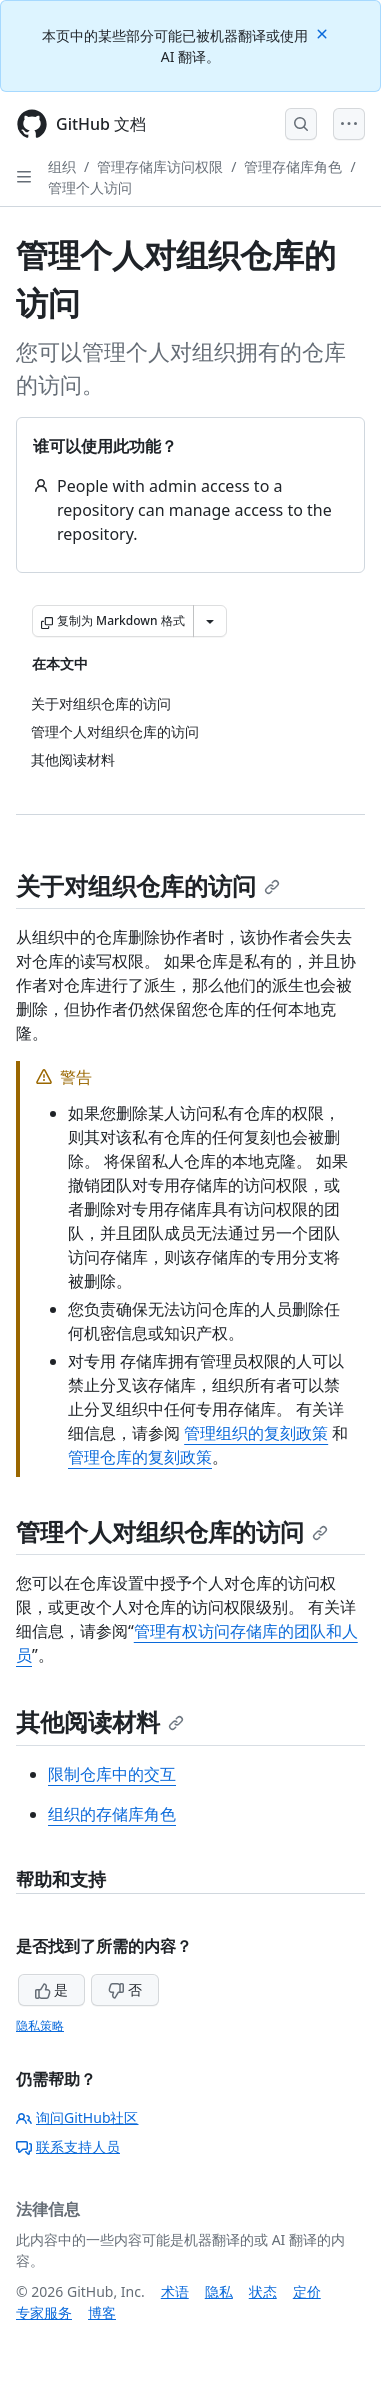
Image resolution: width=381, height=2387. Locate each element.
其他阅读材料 (100, 1721)
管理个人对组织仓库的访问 (172, 1531)
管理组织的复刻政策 (256, 1433)
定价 (307, 2291)
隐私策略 (40, 2025)
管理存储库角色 (293, 166)
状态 (263, 2291)
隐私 (219, 2291)
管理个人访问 (90, 187)
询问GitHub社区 (77, 2117)
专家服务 (44, 2312)
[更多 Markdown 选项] (210, 621)
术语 (175, 2291)
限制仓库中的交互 (112, 1774)
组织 (62, 166)
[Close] (324, 32)
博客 (102, 2312)
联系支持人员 (68, 2146)
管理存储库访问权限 (160, 166)
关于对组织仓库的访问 (148, 885)
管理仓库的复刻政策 (140, 1457)
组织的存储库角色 (112, 1814)
